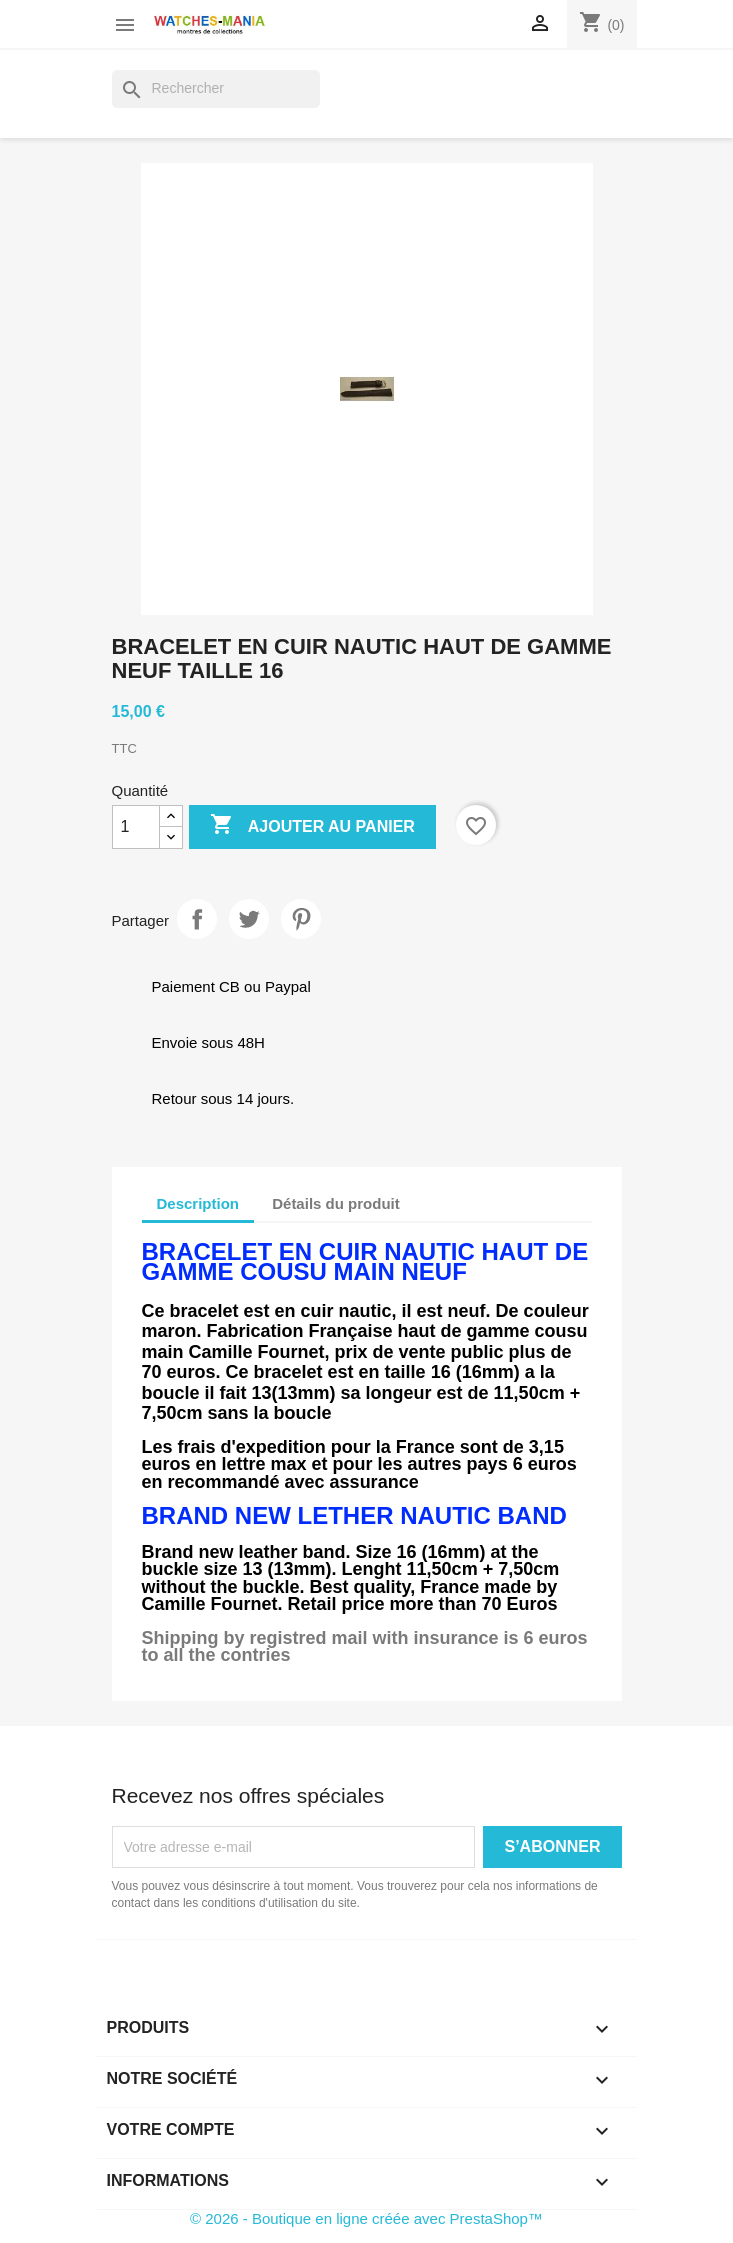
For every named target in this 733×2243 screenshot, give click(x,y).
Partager (197, 919)
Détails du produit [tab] (336, 1203)
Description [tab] (198, 1203)
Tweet (249, 919)
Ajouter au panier (312, 826)
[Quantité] (136, 827)
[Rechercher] (216, 89)
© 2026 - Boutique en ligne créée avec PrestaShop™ (366, 2218)
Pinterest (301, 919)
